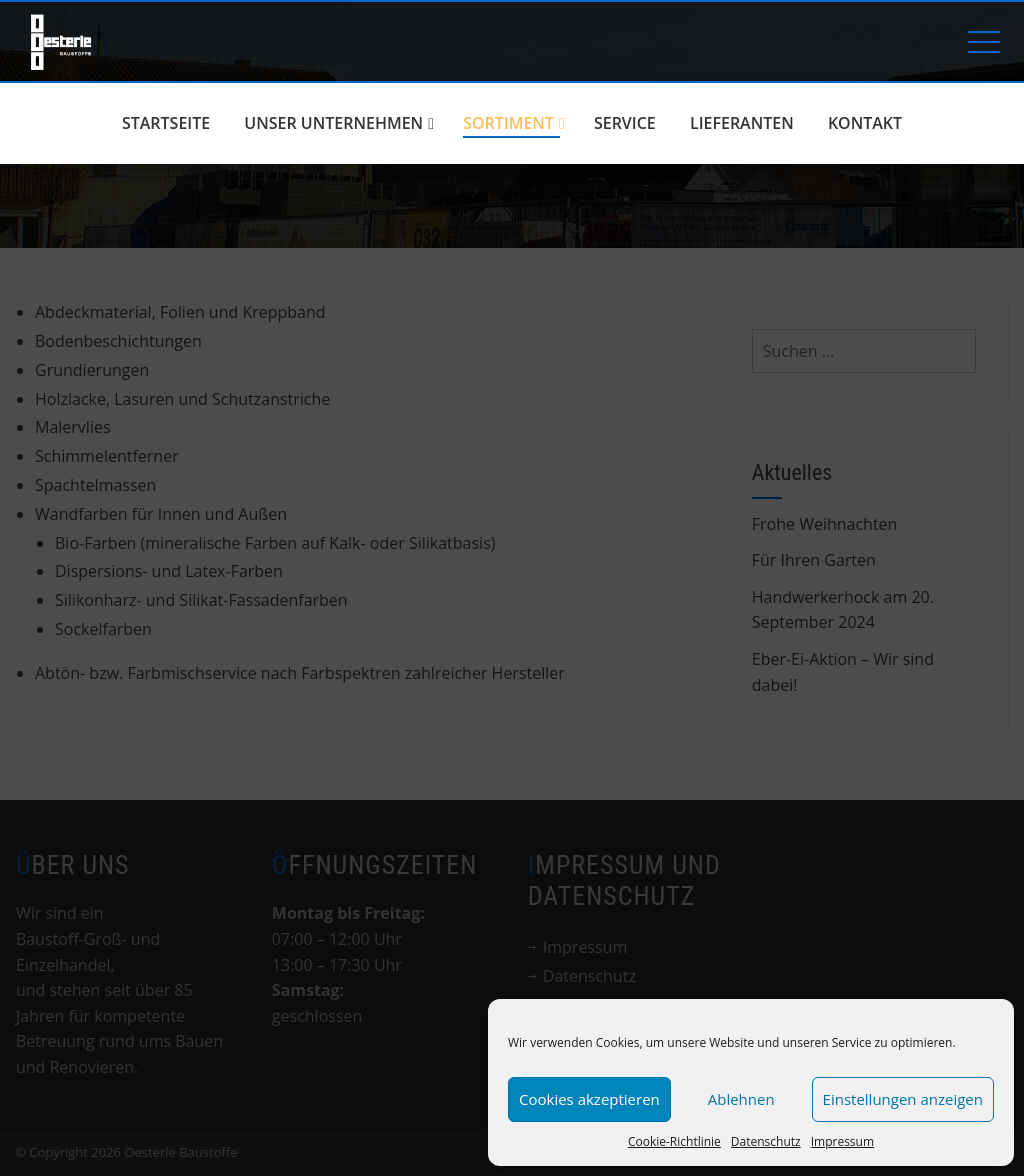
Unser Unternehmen (339, 123)
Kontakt (865, 123)
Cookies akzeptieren (589, 1099)
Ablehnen (741, 1099)
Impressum (842, 1141)
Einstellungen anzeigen (903, 1099)
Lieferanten (742, 123)
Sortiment (514, 123)
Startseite (166, 123)
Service (625, 123)
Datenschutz (766, 1141)
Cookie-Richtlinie (674, 1141)
